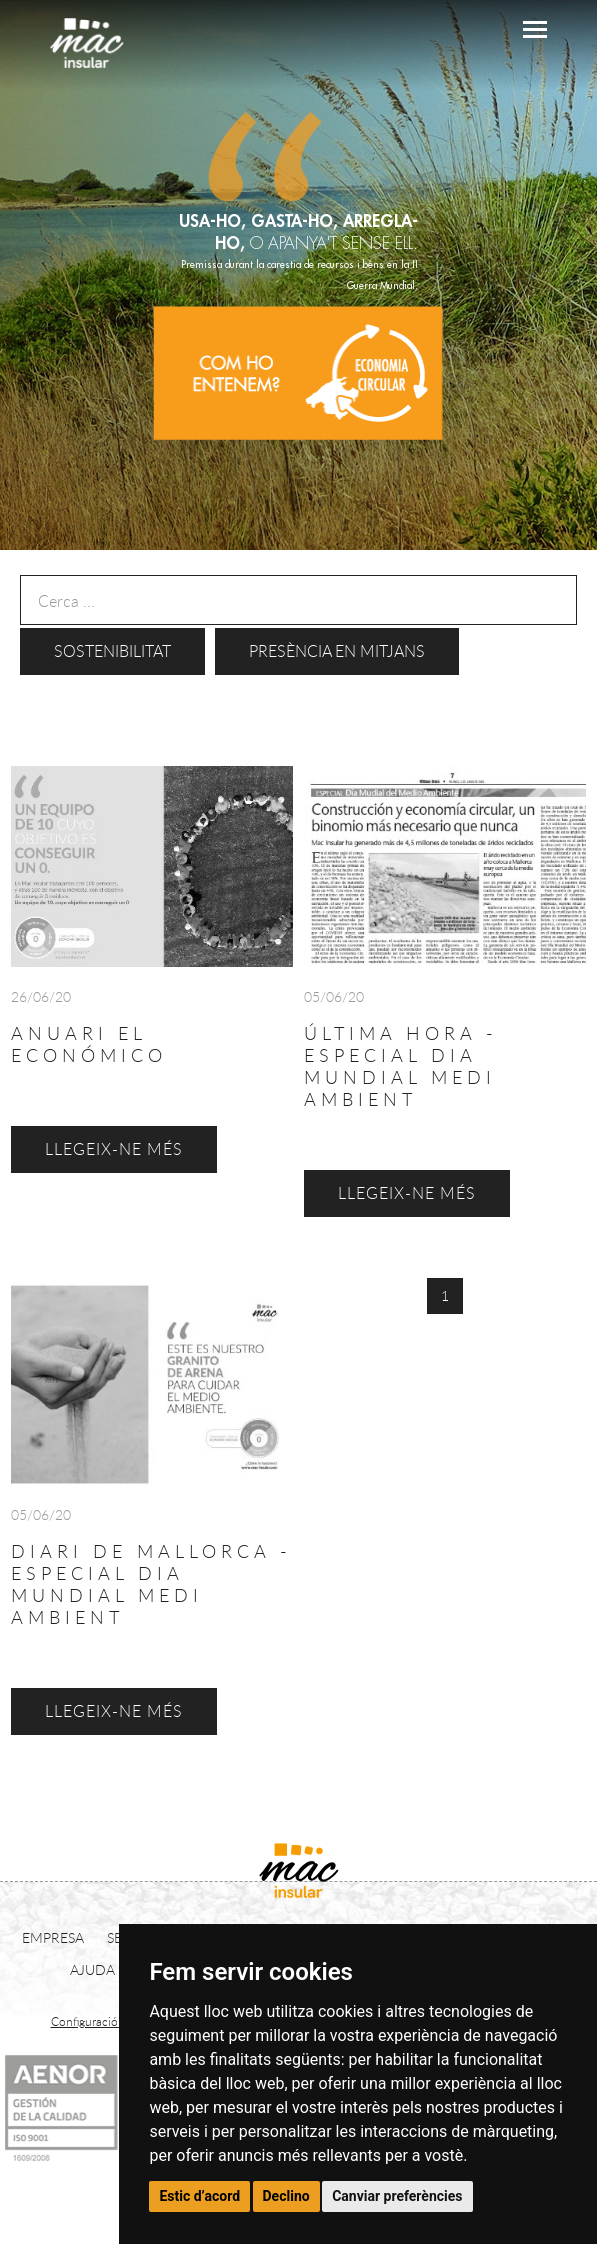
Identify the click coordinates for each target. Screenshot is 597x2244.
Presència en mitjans (337, 651)
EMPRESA (53, 1937)
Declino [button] (286, 2196)
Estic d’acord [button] (199, 2196)
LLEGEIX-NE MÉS (114, 1711)
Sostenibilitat (112, 651)
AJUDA (92, 1969)
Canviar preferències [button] (397, 2196)
